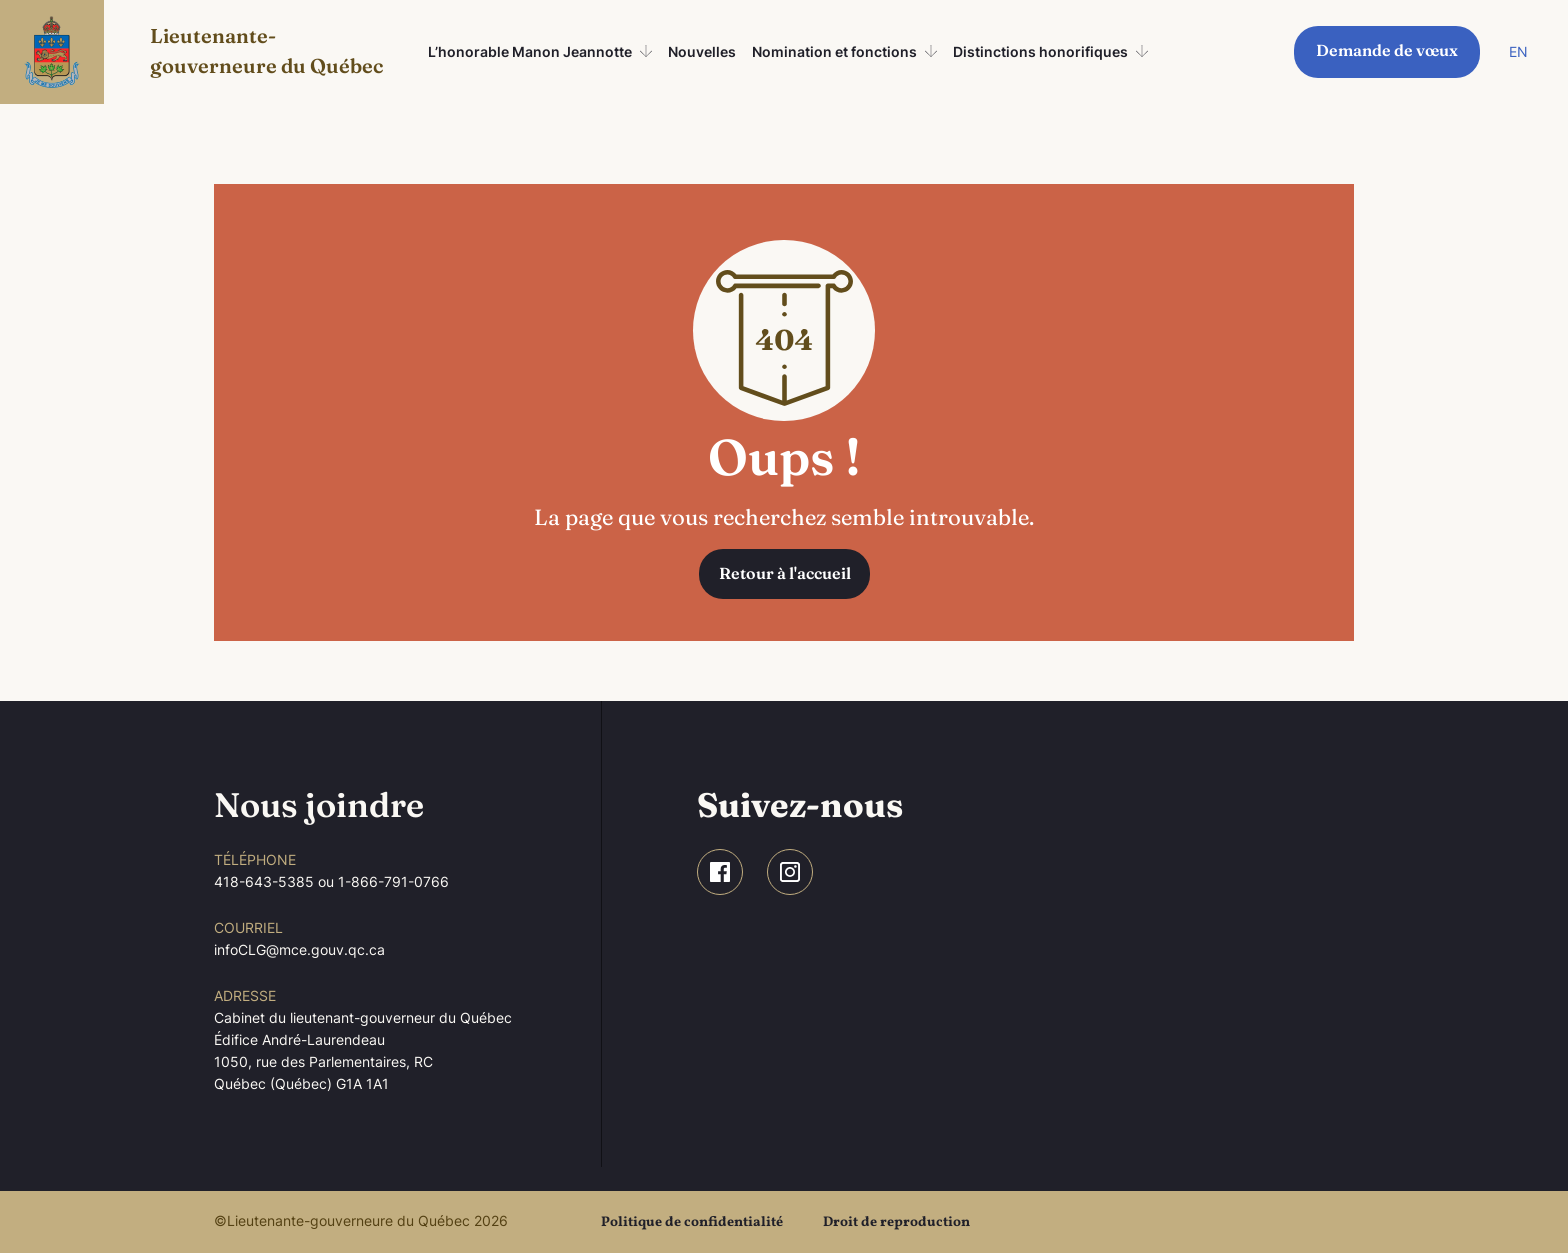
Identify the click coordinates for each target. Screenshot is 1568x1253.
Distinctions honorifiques (1040, 51)
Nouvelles (702, 51)
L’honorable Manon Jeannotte (530, 51)
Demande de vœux (1387, 50)
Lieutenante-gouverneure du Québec (266, 50)
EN (1518, 51)
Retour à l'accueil (785, 573)
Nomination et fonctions (834, 51)
